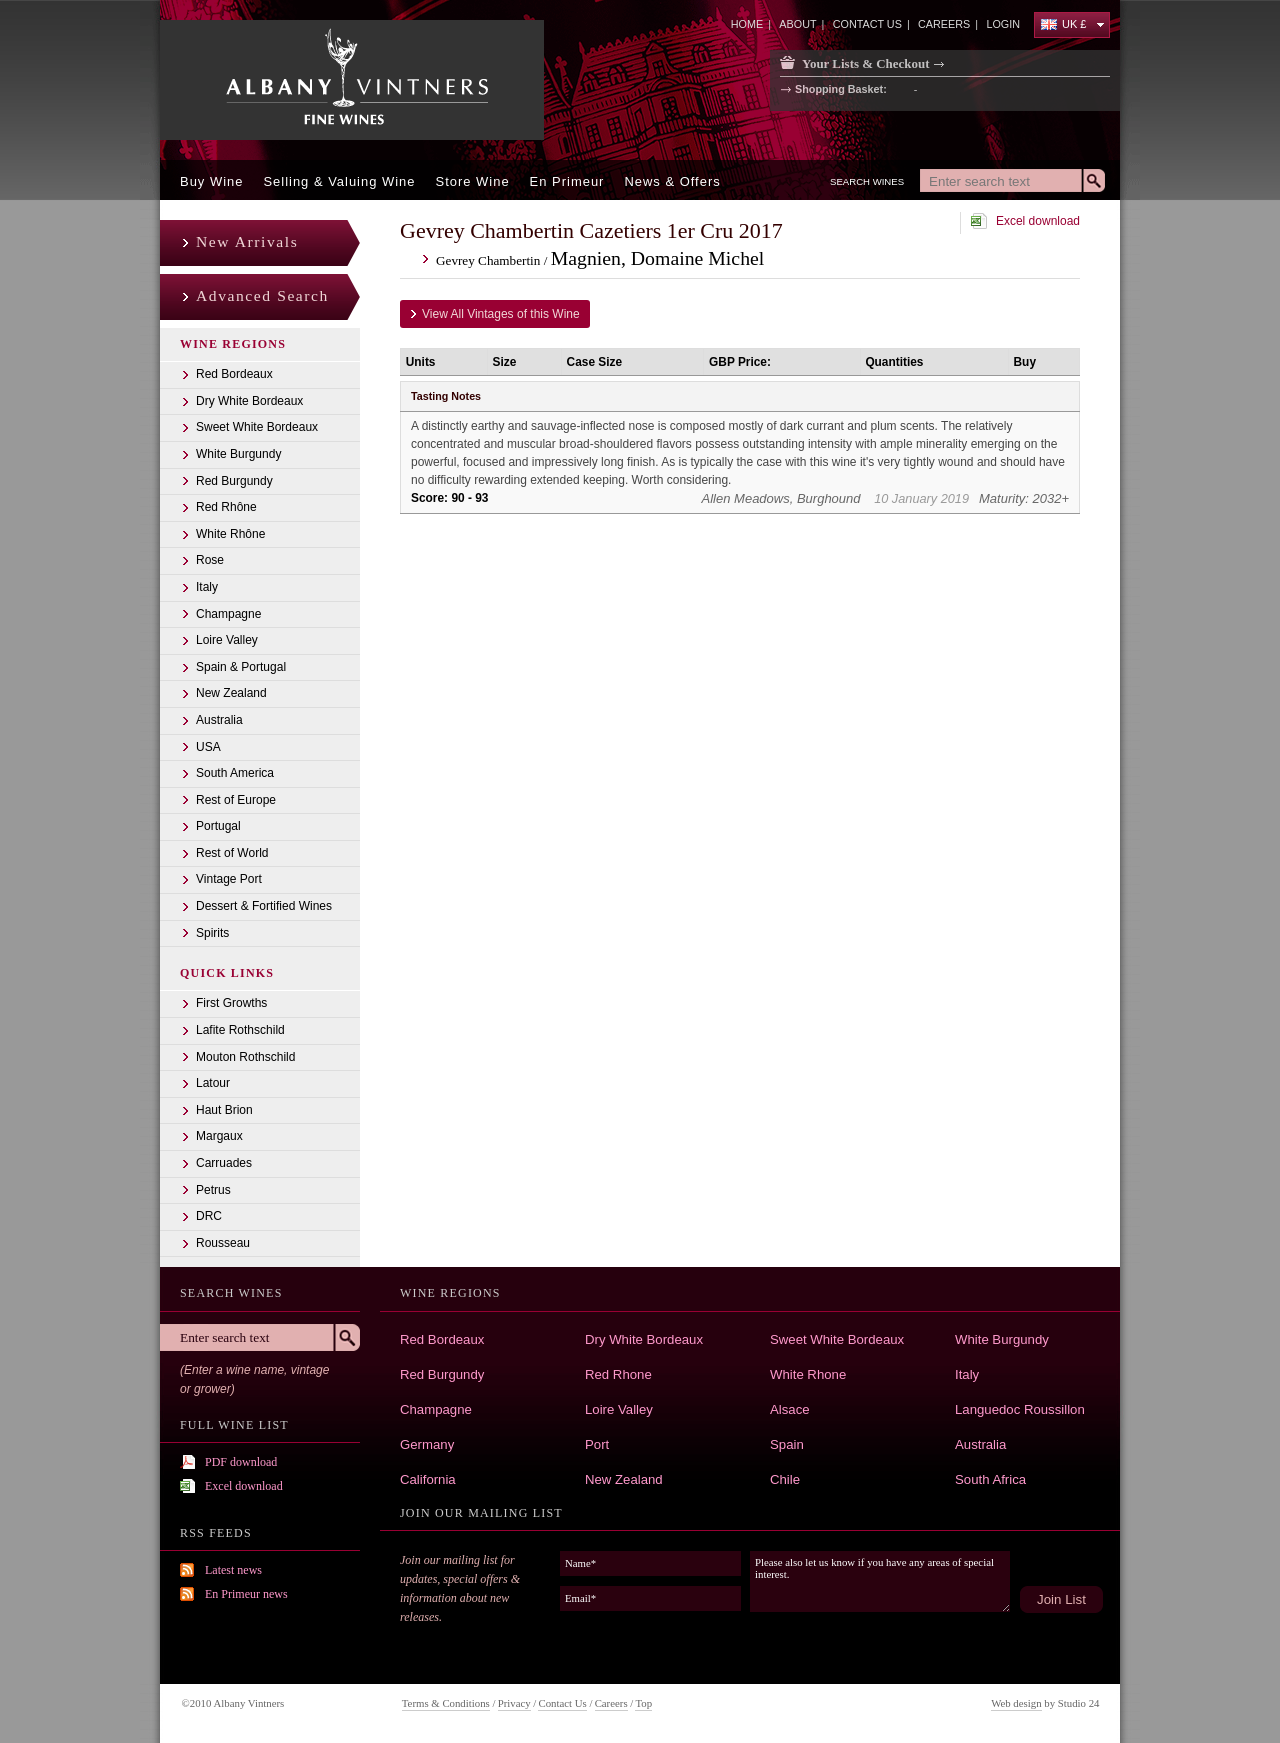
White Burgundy (238, 454)
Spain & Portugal (241, 667)
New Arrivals (247, 241)
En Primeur (567, 181)
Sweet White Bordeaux (257, 427)
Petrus (213, 1190)
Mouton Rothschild (245, 1057)
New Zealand (231, 693)
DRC (209, 1216)
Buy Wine (211, 181)
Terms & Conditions (446, 1703)
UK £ (1063, 24)
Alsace (790, 1409)
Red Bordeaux (234, 374)
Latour (213, 1083)
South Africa (990, 1479)
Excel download (1038, 221)
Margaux (219, 1136)
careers (944, 24)
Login (1003, 24)
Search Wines (867, 181)
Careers (611, 1703)
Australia (219, 720)
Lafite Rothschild (240, 1030)
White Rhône (230, 534)
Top (643, 1703)
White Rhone (808, 1374)
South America (235, 773)
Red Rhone (618, 1374)
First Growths (231, 1003)
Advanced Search (262, 295)
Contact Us (562, 1703)
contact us (867, 24)
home (747, 24)
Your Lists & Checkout (866, 63)
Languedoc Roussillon (1020, 1409)
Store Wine (473, 181)
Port (597, 1444)
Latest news (233, 1570)
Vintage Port (229, 879)
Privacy (514, 1703)
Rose (210, 560)
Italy (207, 587)
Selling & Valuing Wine (339, 181)
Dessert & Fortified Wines (264, 906)
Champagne (228, 614)
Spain (787, 1444)
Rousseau (223, 1243)
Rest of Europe (236, 800)
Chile (785, 1479)
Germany (427, 1444)
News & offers (672, 181)
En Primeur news (246, 1594)
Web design (1016, 1703)
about (797, 24)
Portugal (218, 826)
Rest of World (232, 853)
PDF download (241, 1462)
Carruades (224, 1163)
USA (208, 747)
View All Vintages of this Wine (501, 314)
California (428, 1479)
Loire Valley (227, 640)
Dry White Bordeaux (249, 401)
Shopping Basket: (841, 90)
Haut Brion (224, 1110)
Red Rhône (226, 507)
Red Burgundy (234, 481)
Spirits (212, 933)
